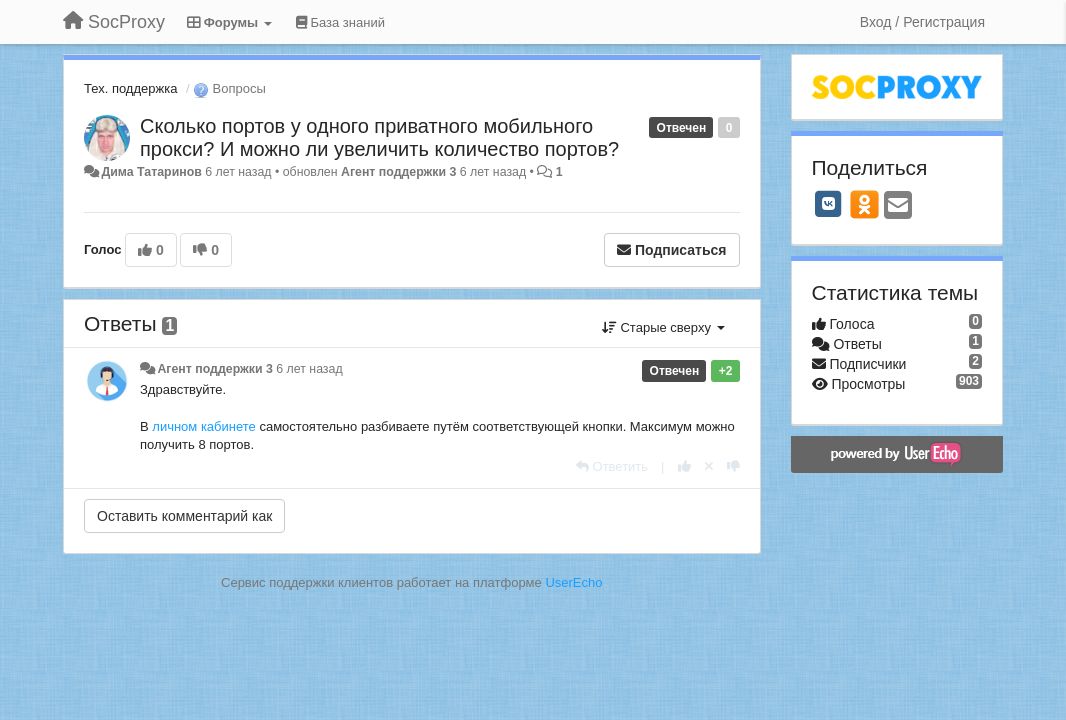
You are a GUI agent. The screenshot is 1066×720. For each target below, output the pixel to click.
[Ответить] (612, 466)
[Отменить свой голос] (709, 466)
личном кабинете (204, 426)
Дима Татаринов (151, 172)
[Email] (898, 206)
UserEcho (573, 582)
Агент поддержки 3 (398, 172)
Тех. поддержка (130, 88)
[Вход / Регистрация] (922, 22)
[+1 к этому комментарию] (684, 466)
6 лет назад (309, 369)
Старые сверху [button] (663, 327)
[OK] (864, 204)
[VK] (829, 204)
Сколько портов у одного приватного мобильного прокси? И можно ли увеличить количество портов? (379, 137)
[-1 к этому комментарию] (733, 466)
